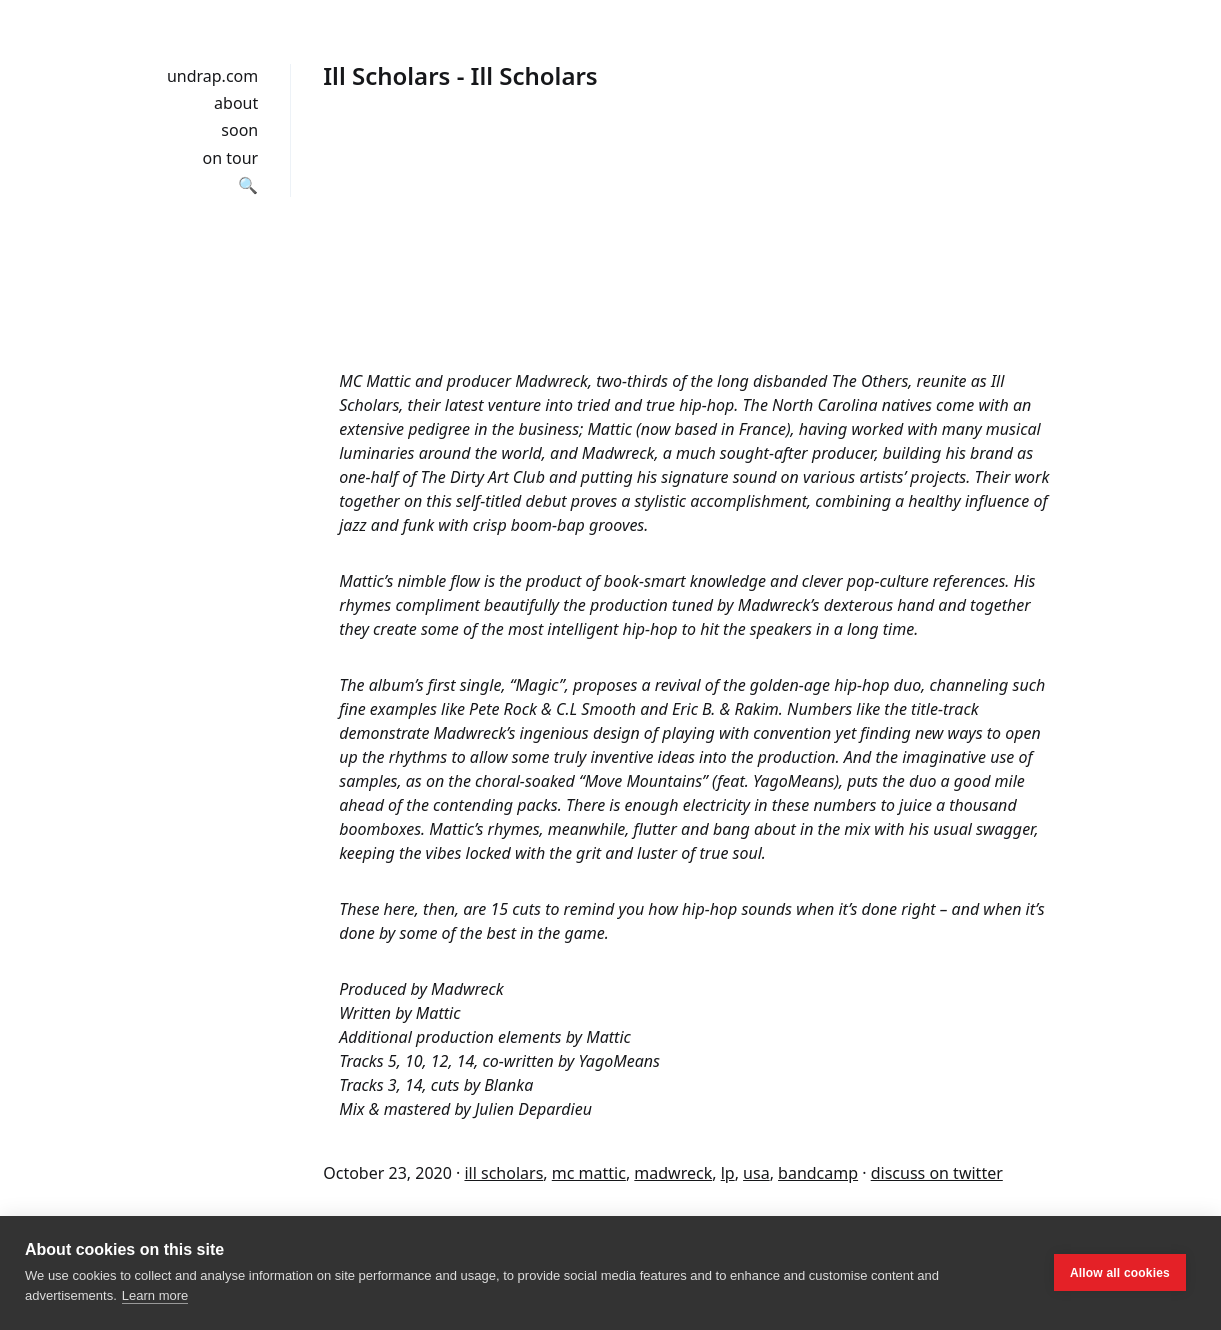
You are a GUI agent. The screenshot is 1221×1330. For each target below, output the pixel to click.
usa (756, 1173)
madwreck (673, 1173)
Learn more (155, 1295)
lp (728, 1173)
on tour (231, 158)
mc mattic (589, 1173)
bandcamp (818, 1173)
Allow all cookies (1120, 1273)
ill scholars (503, 1173)
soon (239, 130)
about (236, 103)
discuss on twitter (937, 1173)
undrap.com (212, 76)
